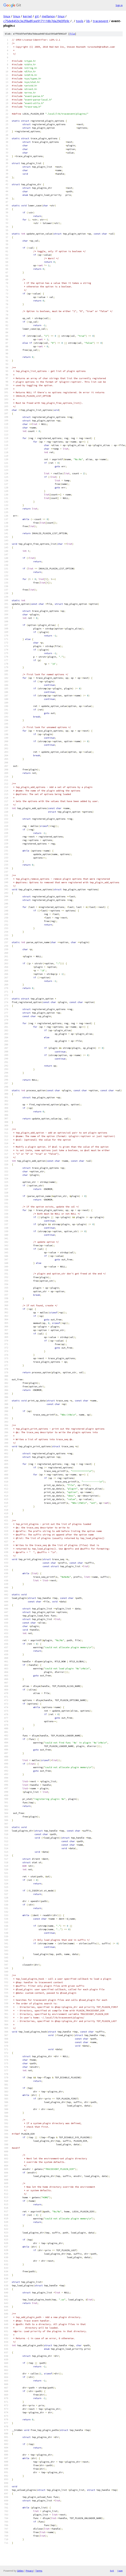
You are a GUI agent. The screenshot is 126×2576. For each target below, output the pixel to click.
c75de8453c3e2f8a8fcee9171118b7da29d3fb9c (36, 21)
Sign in (119, 5)
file (72, 33)
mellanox (48, 16)
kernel (27, 16)
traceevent (100, 21)
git (37, 16)
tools (79, 21)
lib (88, 21)
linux (6, 16)
